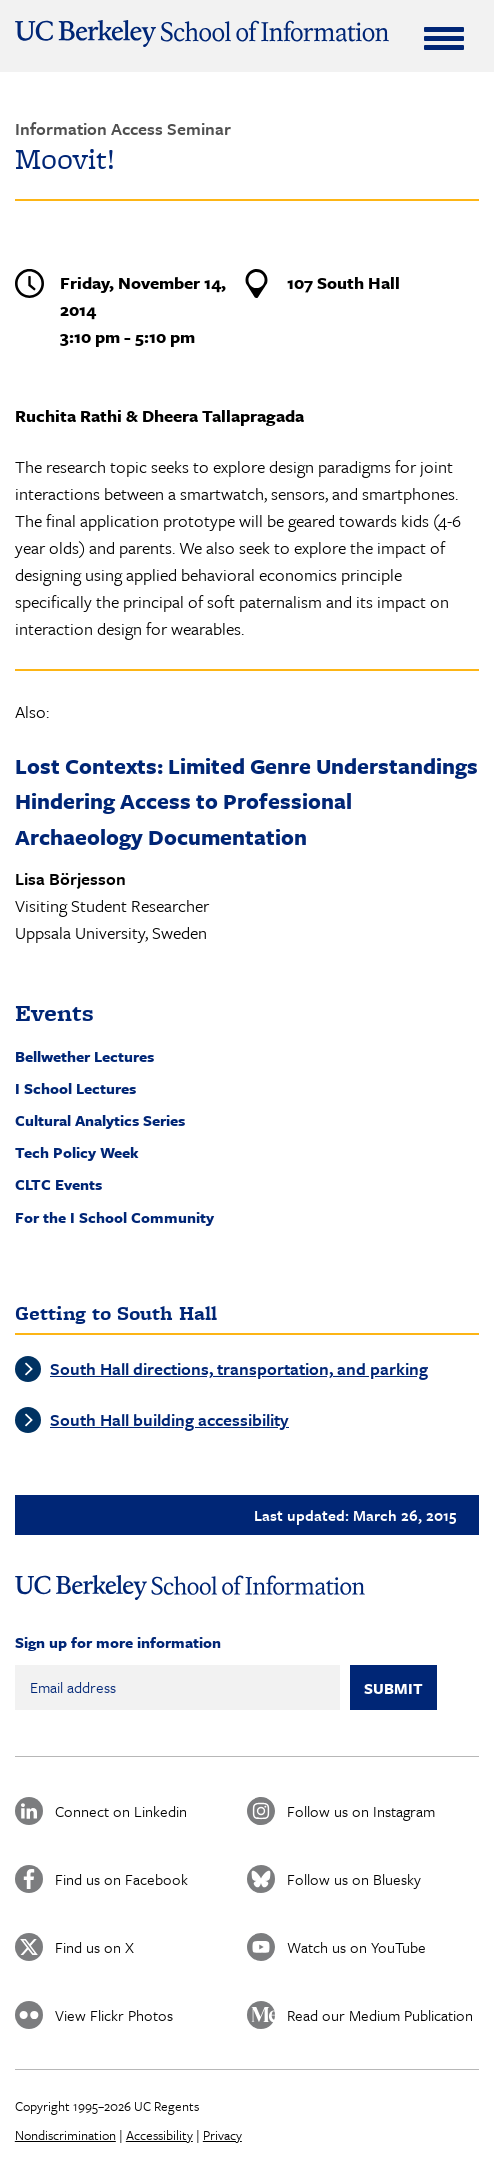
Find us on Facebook (121, 1879)
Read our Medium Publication (380, 2015)
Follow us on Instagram (361, 1811)
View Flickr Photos (114, 2015)
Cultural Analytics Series (100, 1120)
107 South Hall (343, 282)
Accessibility (159, 2135)
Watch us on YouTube (356, 1947)
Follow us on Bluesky (354, 1879)
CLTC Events (58, 1184)
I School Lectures (75, 1088)
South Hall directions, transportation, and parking (239, 1368)
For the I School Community (114, 1217)
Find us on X (94, 1947)
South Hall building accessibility (169, 1419)
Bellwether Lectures (84, 1056)
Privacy (222, 2135)
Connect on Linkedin (121, 1811)
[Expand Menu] (444, 38)
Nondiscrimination (65, 2135)
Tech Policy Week (77, 1152)
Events (54, 1012)
